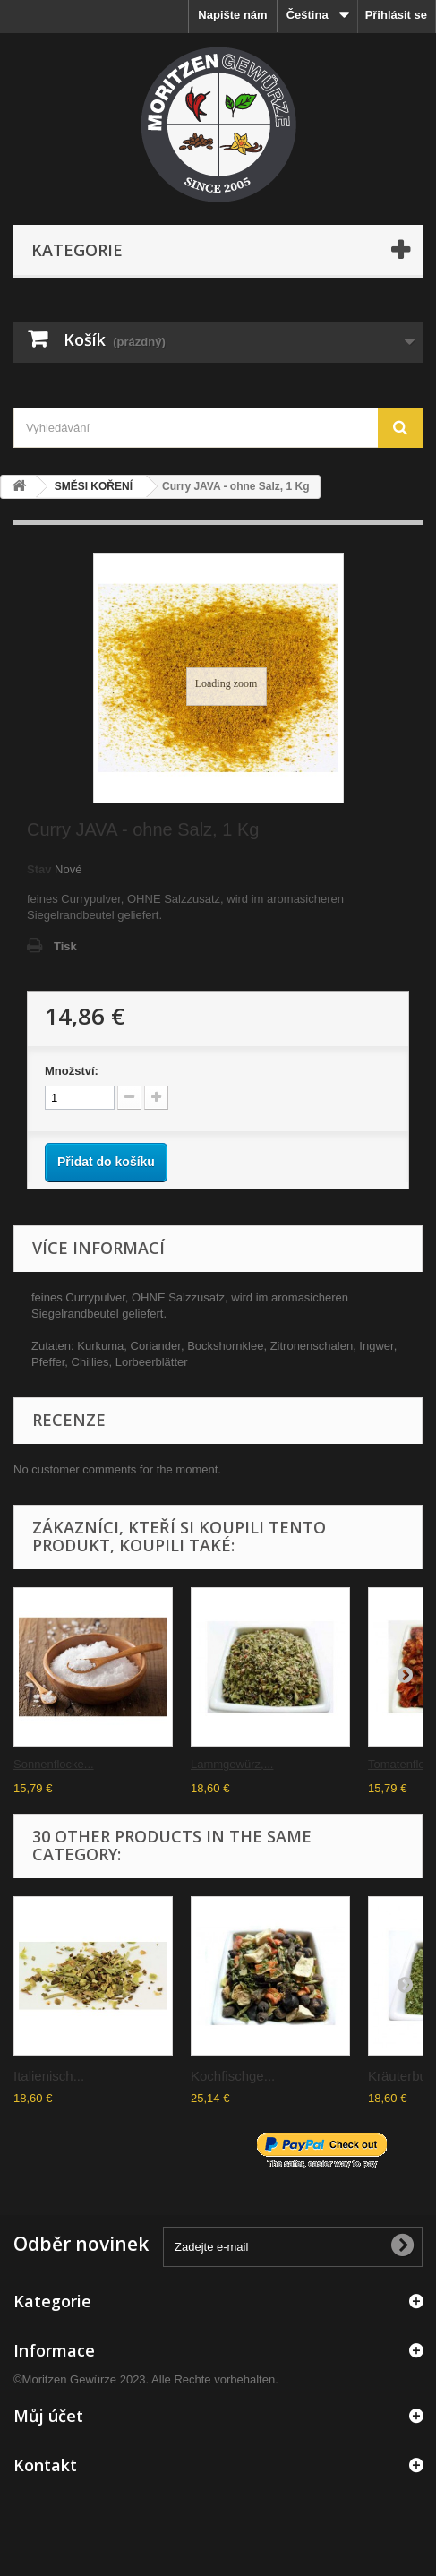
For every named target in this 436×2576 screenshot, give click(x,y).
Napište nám (232, 14)
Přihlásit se (396, 14)
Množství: (71, 1071)
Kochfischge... (233, 2075)
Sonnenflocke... (53, 1764)
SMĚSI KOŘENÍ (94, 486)
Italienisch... (48, 2075)
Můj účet (48, 2415)
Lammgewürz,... (232, 1764)
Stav (39, 869)
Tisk (65, 946)
